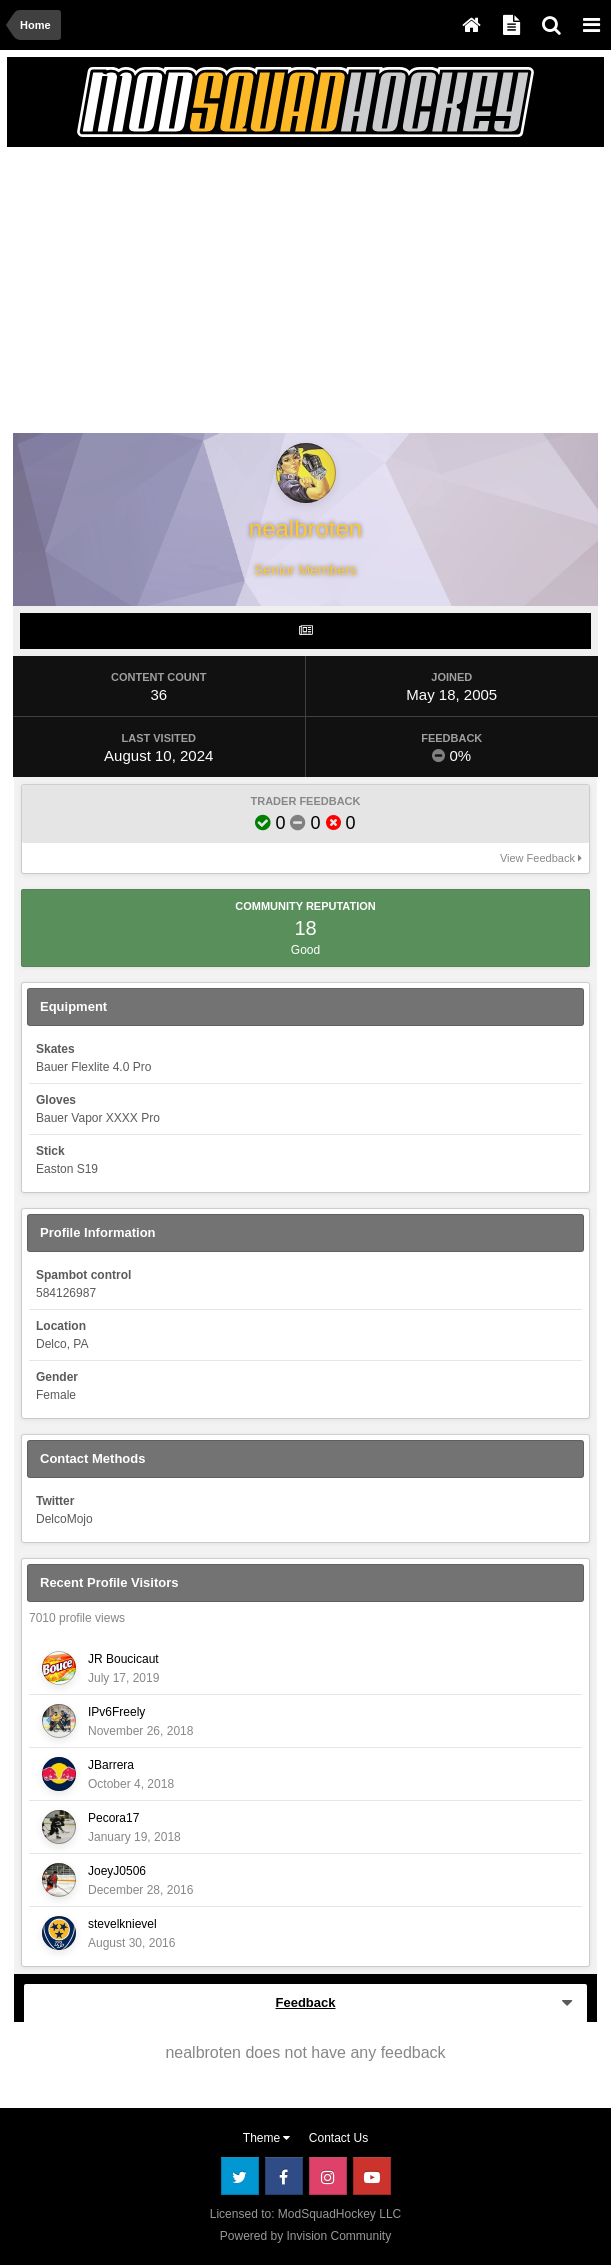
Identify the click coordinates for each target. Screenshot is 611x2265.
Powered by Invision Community (305, 2236)
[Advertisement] (248, 294)
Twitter (240, 2176)
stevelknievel (122, 1924)
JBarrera (111, 1765)
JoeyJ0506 (117, 1871)
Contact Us (338, 2138)
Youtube (372, 2176)
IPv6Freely (116, 1712)
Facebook (284, 2176)
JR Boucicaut (123, 1659)
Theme (267, 2138)
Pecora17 (113, 1818)
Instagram (328, 2176)
